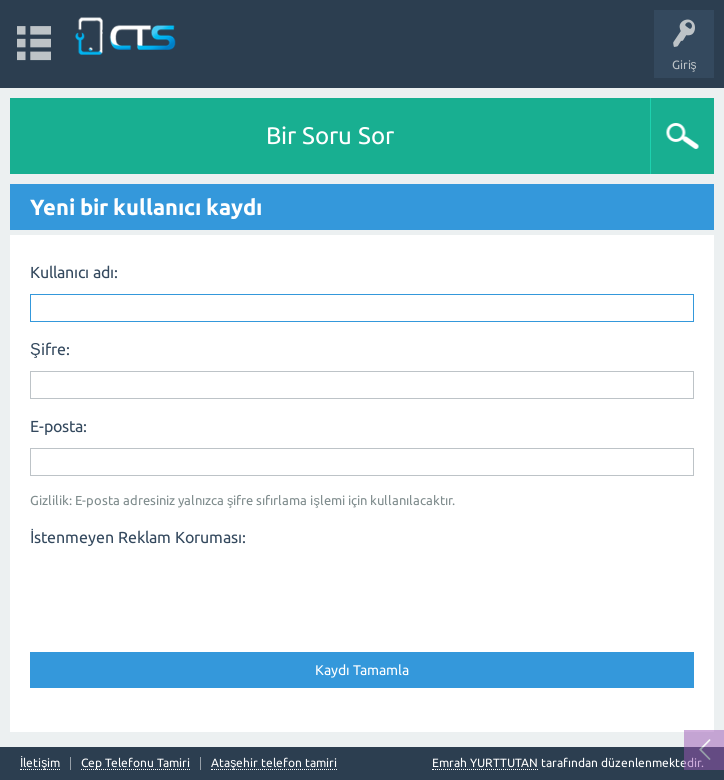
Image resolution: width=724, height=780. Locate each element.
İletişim (40, 763)
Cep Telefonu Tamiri (135, 763)
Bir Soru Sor (330, 135)
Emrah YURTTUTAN (485, 762)
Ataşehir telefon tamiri (274, 763)
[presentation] (182, 593)
